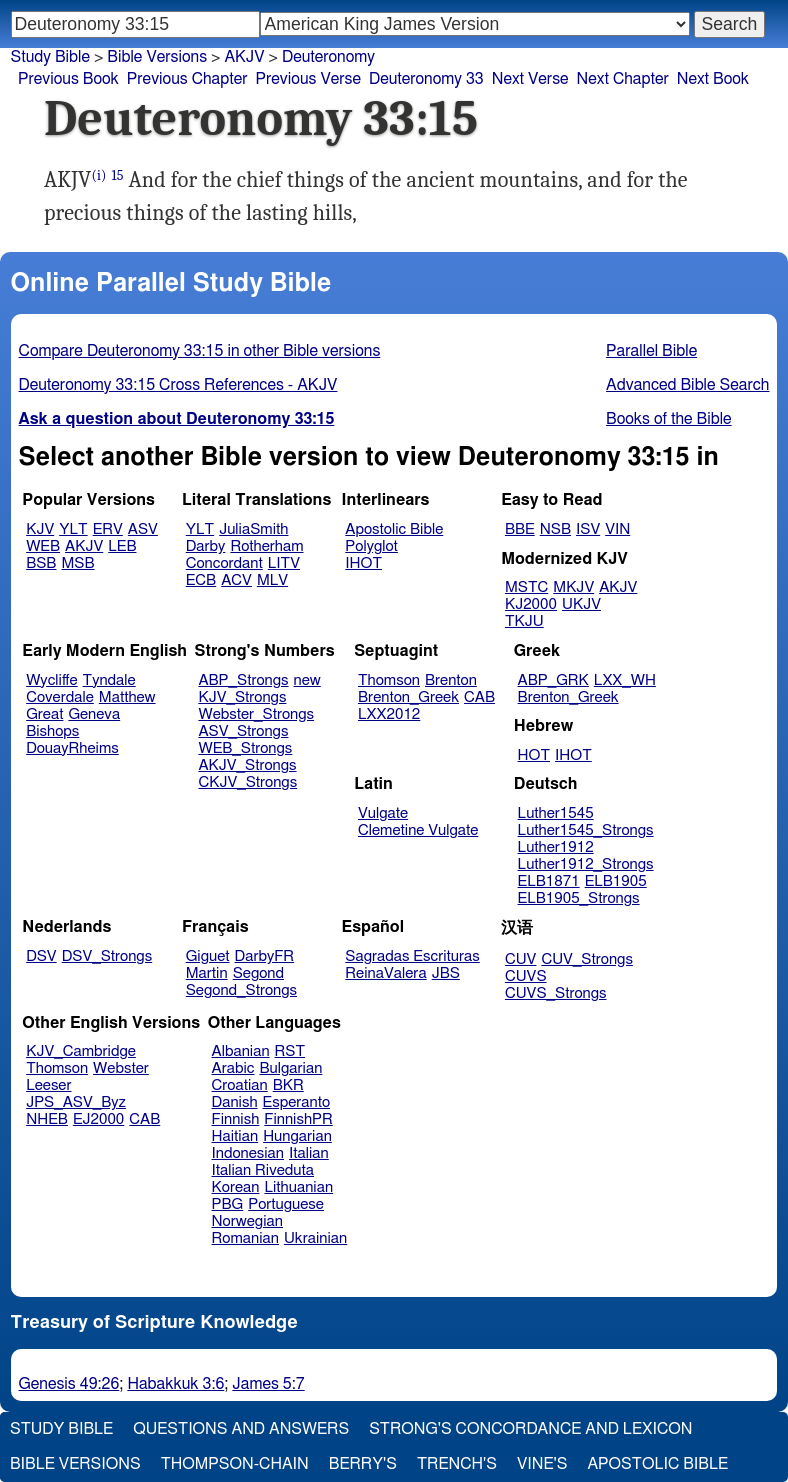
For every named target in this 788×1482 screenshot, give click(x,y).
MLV (272, 580)
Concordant (224, 563)
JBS (446, 973)
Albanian (241, 1051)
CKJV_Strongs (247, 782)
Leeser (48, 1085)
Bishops (52, 731)
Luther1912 (556, 847)
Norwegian (247, 1221)
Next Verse (530, 79)
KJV (40, 529)
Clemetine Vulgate (418, 830)
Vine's (542, 1464)
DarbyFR (265, 956)
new (307, 680)
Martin (207, 973)
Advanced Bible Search (687, 385)
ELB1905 (616, 881)
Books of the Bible (669, 419)
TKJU (524, 621)
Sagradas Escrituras (412, 956)
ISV (588, 529)
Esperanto (297, 1102)
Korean (236, 1187)
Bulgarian (290, 1068)
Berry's (363, 1464)
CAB (479, 697)
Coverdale (60, 697)
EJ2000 (98, 1119)
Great (44, 714)
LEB (122, 546)
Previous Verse (308, 79)
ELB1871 (549, 881)
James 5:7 (268, 1384)
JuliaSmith (253, 529)
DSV (41, 956)
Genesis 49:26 (69, 1384)
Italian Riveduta (263, 1170)
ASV (143, 529)
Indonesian (248, 1153)
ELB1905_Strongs (579, 898)
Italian (309, 1153)
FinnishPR (298, 1119)
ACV (236, 580)
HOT (534, 755)
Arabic (233, 1068)
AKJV (244, 57)
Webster (121, 1068)
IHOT (363, 563)
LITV (284, 563)
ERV (108, 529)
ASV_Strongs (243, 731)
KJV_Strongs (242, 697)
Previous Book (68, 79)
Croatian (240, 1085)
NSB (555, 529)
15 (117, 175)
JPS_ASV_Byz (76, 1102)
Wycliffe (51, 680)
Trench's (457, 1464)
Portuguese (286, 1204)
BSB (41, 563)
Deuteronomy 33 (426, 79)
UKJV (581, 604)
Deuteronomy (328, 57)
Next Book (713, 79)
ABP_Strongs (243, 680)
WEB (43, 546)
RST (290, 1051)
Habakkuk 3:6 (175, 1384)
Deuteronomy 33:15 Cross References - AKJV (178, 385)
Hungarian (297, 1136)
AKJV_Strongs (247, 765)
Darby (206, 546)
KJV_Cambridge (81, 1051)
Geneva (94, 714)
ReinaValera (385, 973)
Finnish (236, 1119)
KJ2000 (531, 604)
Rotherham (266, 546)
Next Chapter (623, 79)
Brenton (451, 680)
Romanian (245, 1238)
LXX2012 (389, 714)
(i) (98, 175)
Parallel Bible (651, 351)
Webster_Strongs (256, 714)
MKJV (573, 587)
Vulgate (383, 813)
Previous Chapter (187, 79)
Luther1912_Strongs (586, 864)
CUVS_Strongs (556, 993)
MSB (77, 563)
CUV (521, 959)
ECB (201, 580)
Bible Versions (157, 57)
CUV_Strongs (586, 959)
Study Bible (50, 57)
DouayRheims (72, 748)
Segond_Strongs (241, 990)
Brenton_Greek (408, 697)
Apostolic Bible (657, 1464)
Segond (258, 973)
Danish (235, 1102)
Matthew (127, 697)
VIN (617, 529)
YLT (73, 529)
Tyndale (109, 680)
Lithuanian (298, 1187)
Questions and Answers (241, 1429)
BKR (288, 1085)
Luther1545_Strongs (586, 830)
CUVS (526, 976)
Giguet (208, 956)
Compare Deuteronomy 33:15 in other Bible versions (200, 351)
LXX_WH (625, 680)
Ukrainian (315, 1238)
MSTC (526, 587)
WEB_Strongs (245, 748)
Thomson (389, 680)
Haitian (235, 1136)
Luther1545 (556, 813)
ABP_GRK (553, 680)
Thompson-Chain (235, 1464)
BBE (520, 529)
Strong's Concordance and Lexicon (530, 1429)
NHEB (47, 1119)
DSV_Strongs (107, 956)
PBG (228, 1204)
